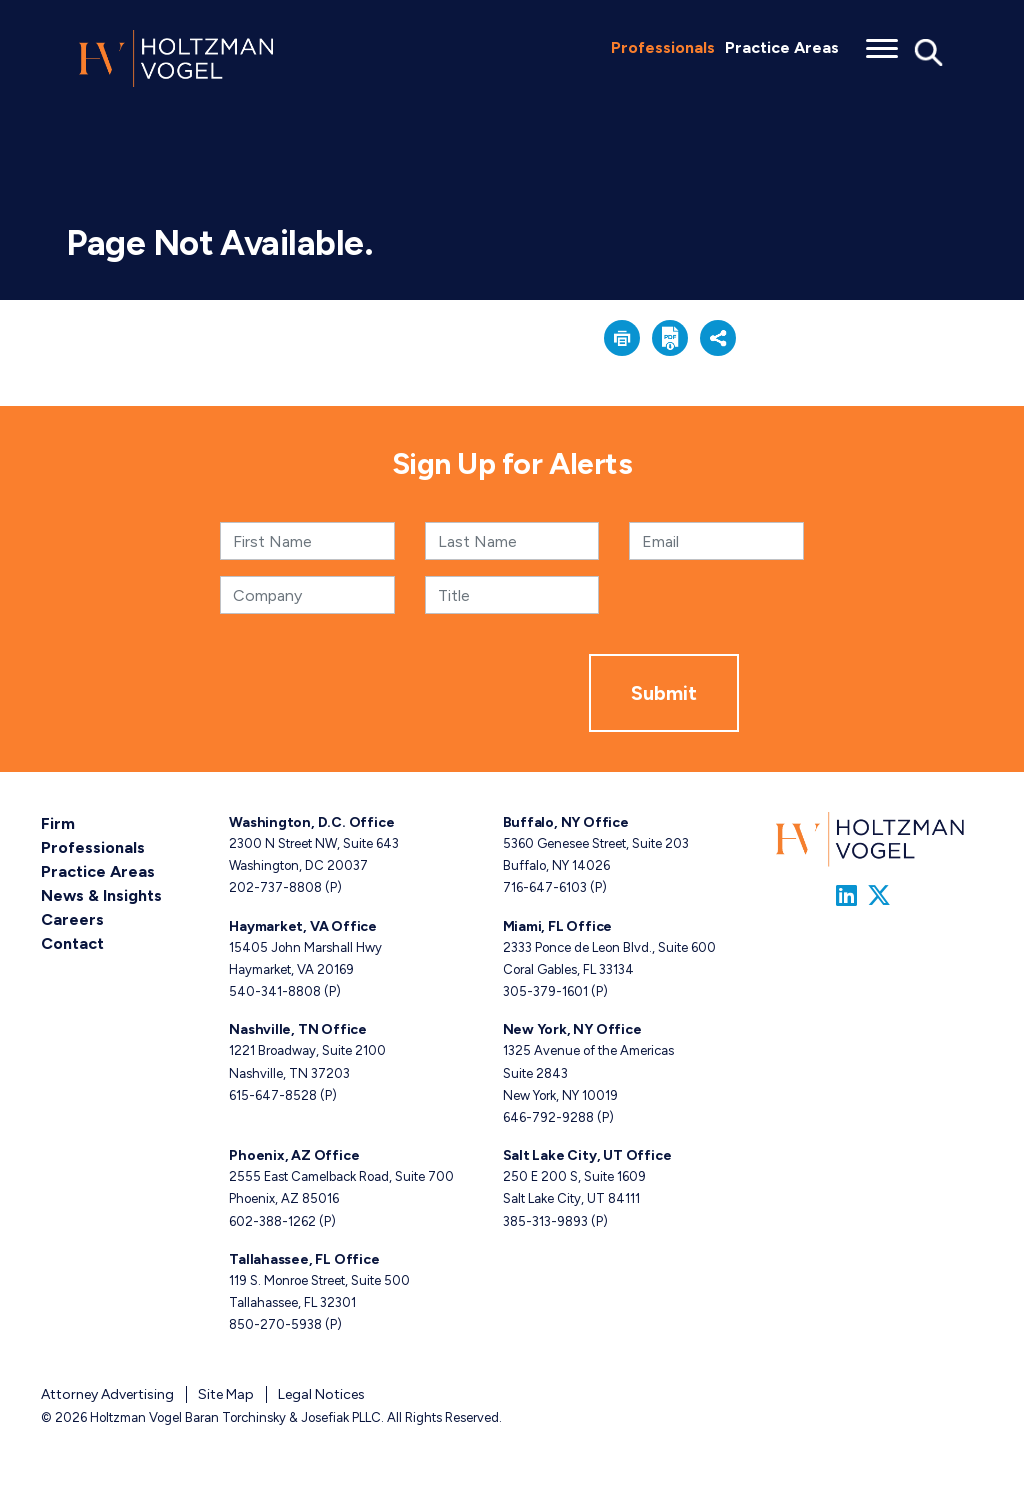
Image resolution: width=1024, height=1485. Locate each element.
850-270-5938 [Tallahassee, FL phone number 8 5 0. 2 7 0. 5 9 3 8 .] (275, 1324)
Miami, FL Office (558, 926)
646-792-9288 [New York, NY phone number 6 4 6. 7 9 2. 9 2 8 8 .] (548, 1117)
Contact (72, 943)
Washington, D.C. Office (311, 822)
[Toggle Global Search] (929, 51)
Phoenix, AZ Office (294, 1155)
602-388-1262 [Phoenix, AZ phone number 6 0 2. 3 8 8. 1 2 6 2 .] (272, 1221)
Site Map (226, 1394)
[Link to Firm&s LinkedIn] (846, 895)
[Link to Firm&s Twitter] (879, 895)
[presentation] (437, 693)
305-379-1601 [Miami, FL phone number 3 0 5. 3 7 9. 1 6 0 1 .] (545, 991)
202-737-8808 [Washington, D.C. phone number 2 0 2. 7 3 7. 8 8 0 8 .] (275, 887)
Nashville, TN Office (298, 1029)
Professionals (663, 47)
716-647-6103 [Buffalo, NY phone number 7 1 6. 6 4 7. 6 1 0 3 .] (545, 887)
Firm (58, 823)
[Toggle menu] (882, 42)
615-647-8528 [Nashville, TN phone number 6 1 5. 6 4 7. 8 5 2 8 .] (273, 1095)
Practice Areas (782, 47)
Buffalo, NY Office (566, 822)
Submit (664, 693)
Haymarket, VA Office (303, 926)
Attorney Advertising (107, 1394)
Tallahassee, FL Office (304, 1259)
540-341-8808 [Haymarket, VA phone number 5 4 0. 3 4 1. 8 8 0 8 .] (275, 991)
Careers (72, 919)
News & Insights (101, 895)
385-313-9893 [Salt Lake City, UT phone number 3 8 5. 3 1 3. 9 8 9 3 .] (545, 1221)
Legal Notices (321, 1394)
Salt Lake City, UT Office (587, 1155)
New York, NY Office (572, 1029)
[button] (622, 338)
